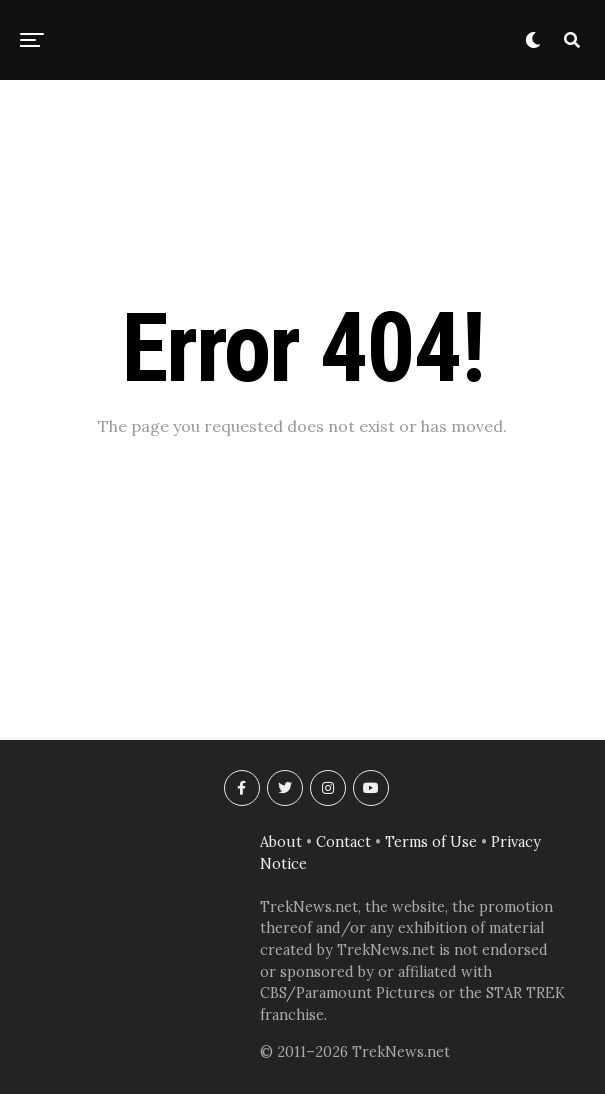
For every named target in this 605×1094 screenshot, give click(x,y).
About (281, 842)
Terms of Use (431, 842)
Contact (343, 842)
